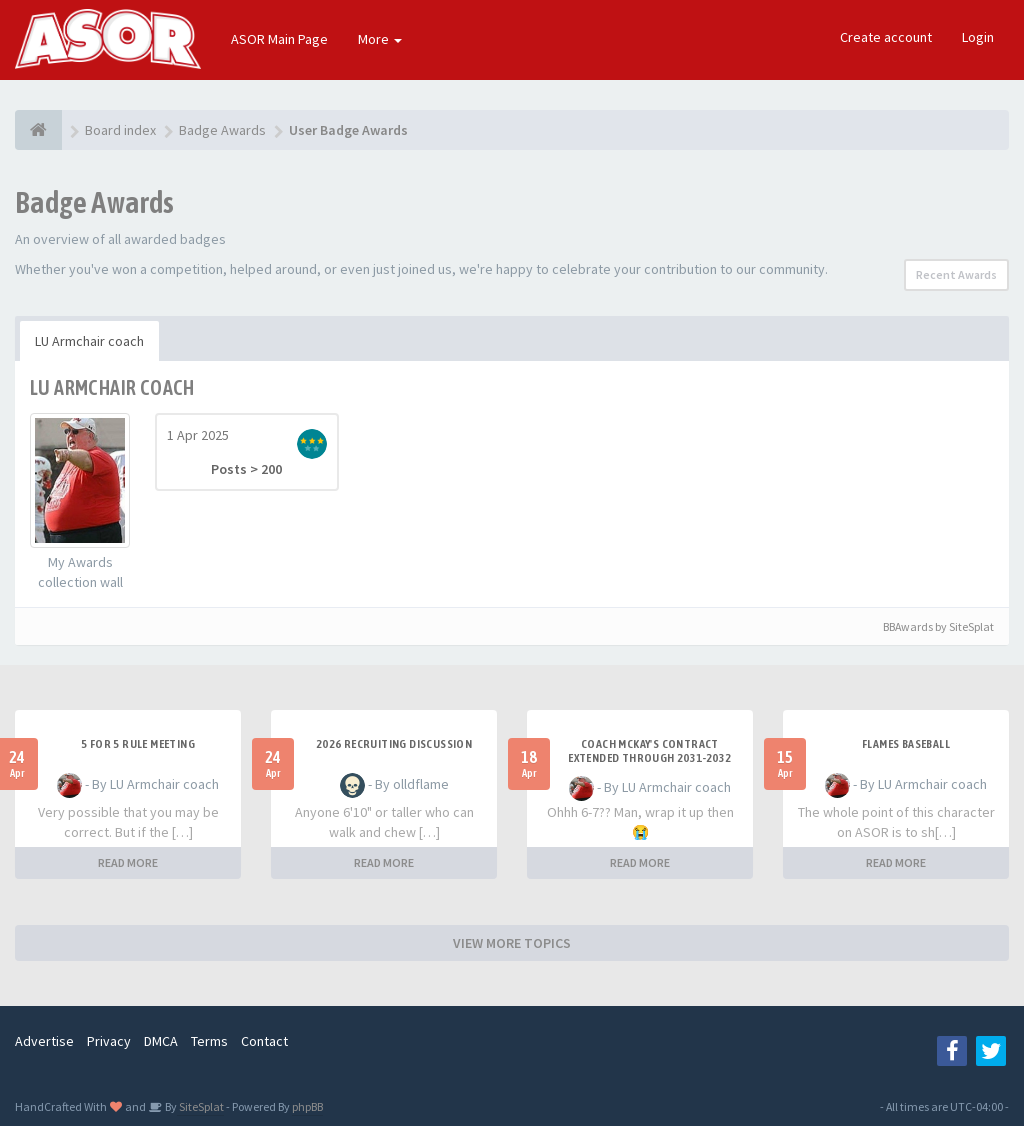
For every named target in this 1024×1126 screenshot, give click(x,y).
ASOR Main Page (279, 39)
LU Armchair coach (89, 341)
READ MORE (128, 862)
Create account (886, 37)
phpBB (307, 1106)
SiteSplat (200, 1106)
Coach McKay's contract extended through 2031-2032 (649, 751)
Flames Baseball (906, 744)
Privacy (109, 1041)
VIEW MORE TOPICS (512, 943)
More (380, 39)
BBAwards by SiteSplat (930, 626)
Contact (264, 1041)
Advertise (44, 1041)
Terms (209, 1041)
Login (978, 37)
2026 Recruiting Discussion (394, 744)
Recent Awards (956, 274)
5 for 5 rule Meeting (138, 744)
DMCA (161, 1041)
